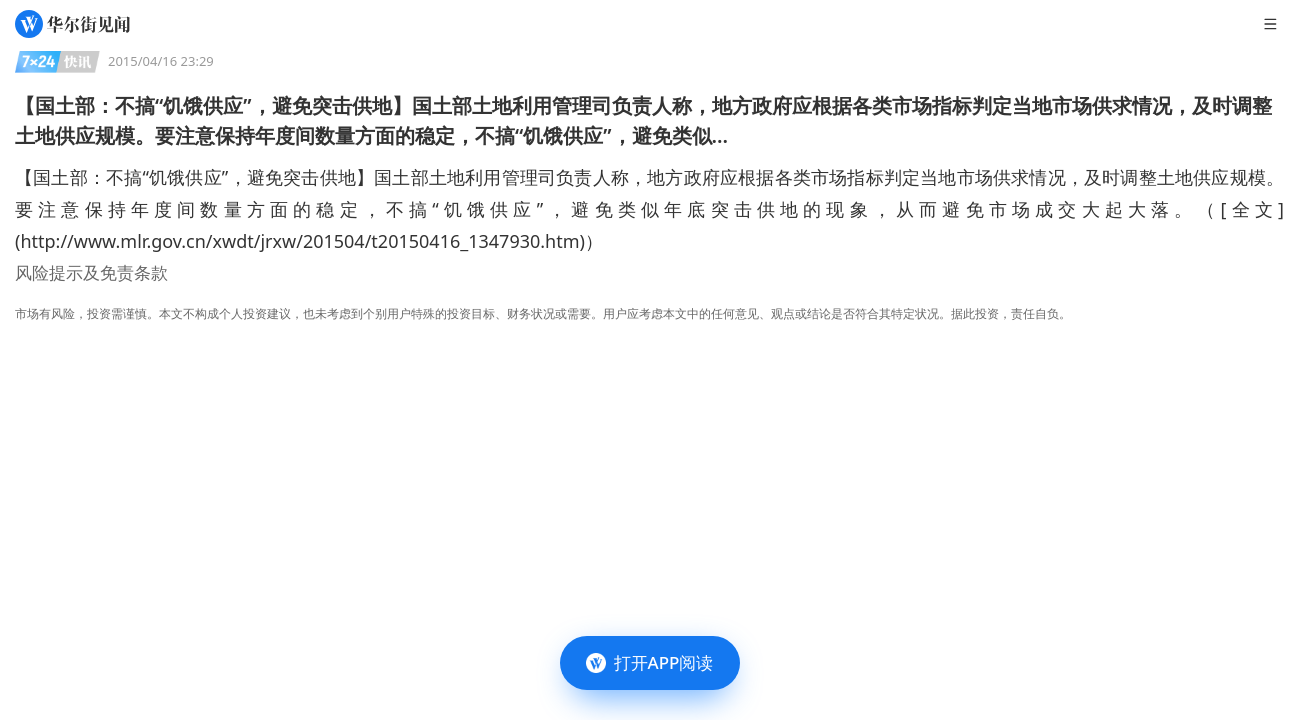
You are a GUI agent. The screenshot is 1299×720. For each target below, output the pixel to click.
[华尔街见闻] (72, 24)
